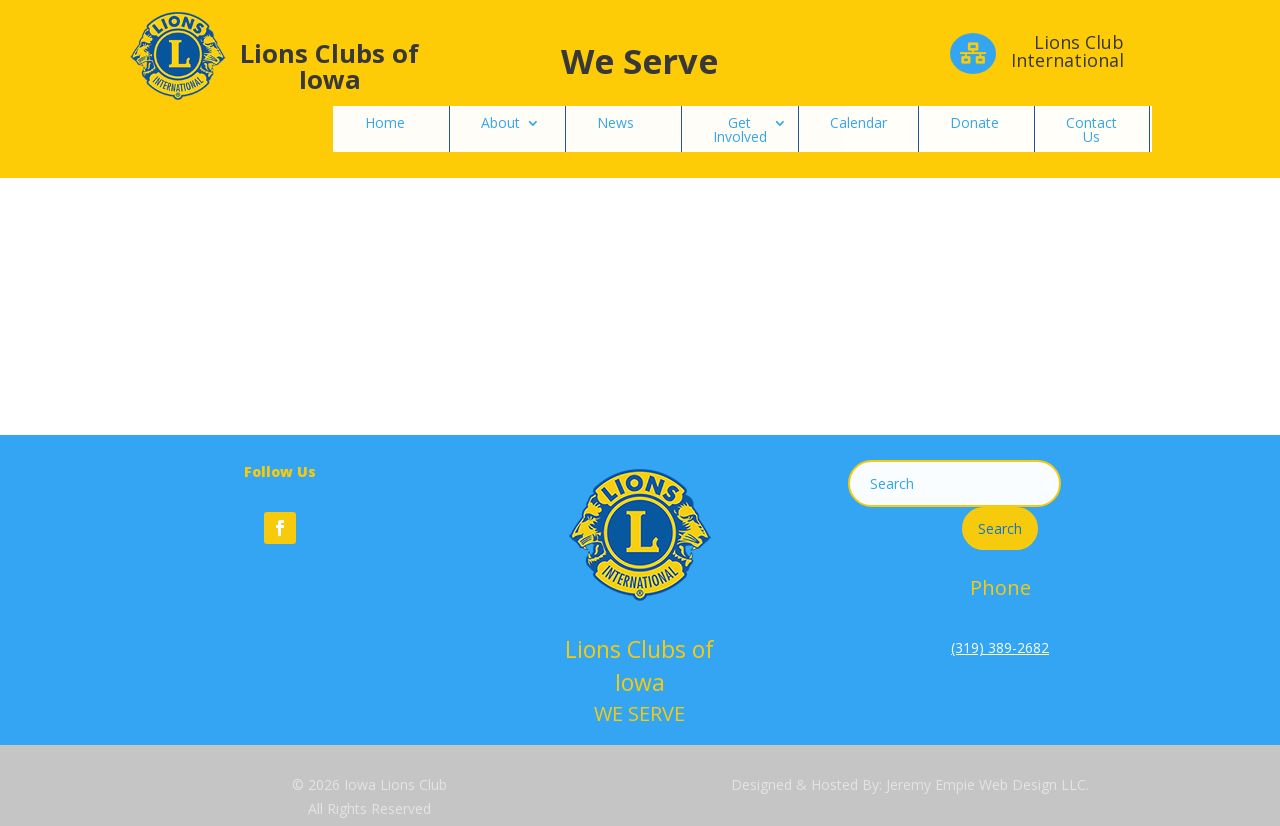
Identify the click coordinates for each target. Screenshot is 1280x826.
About (500, 122)
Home (385, 122)
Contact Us (1091, 129)
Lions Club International (1067, 51)
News (615, 122)
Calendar (858, 122)
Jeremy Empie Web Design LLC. (987, 784)
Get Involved (740, 129)
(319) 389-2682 (1000, 647)
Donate (974, 122)
